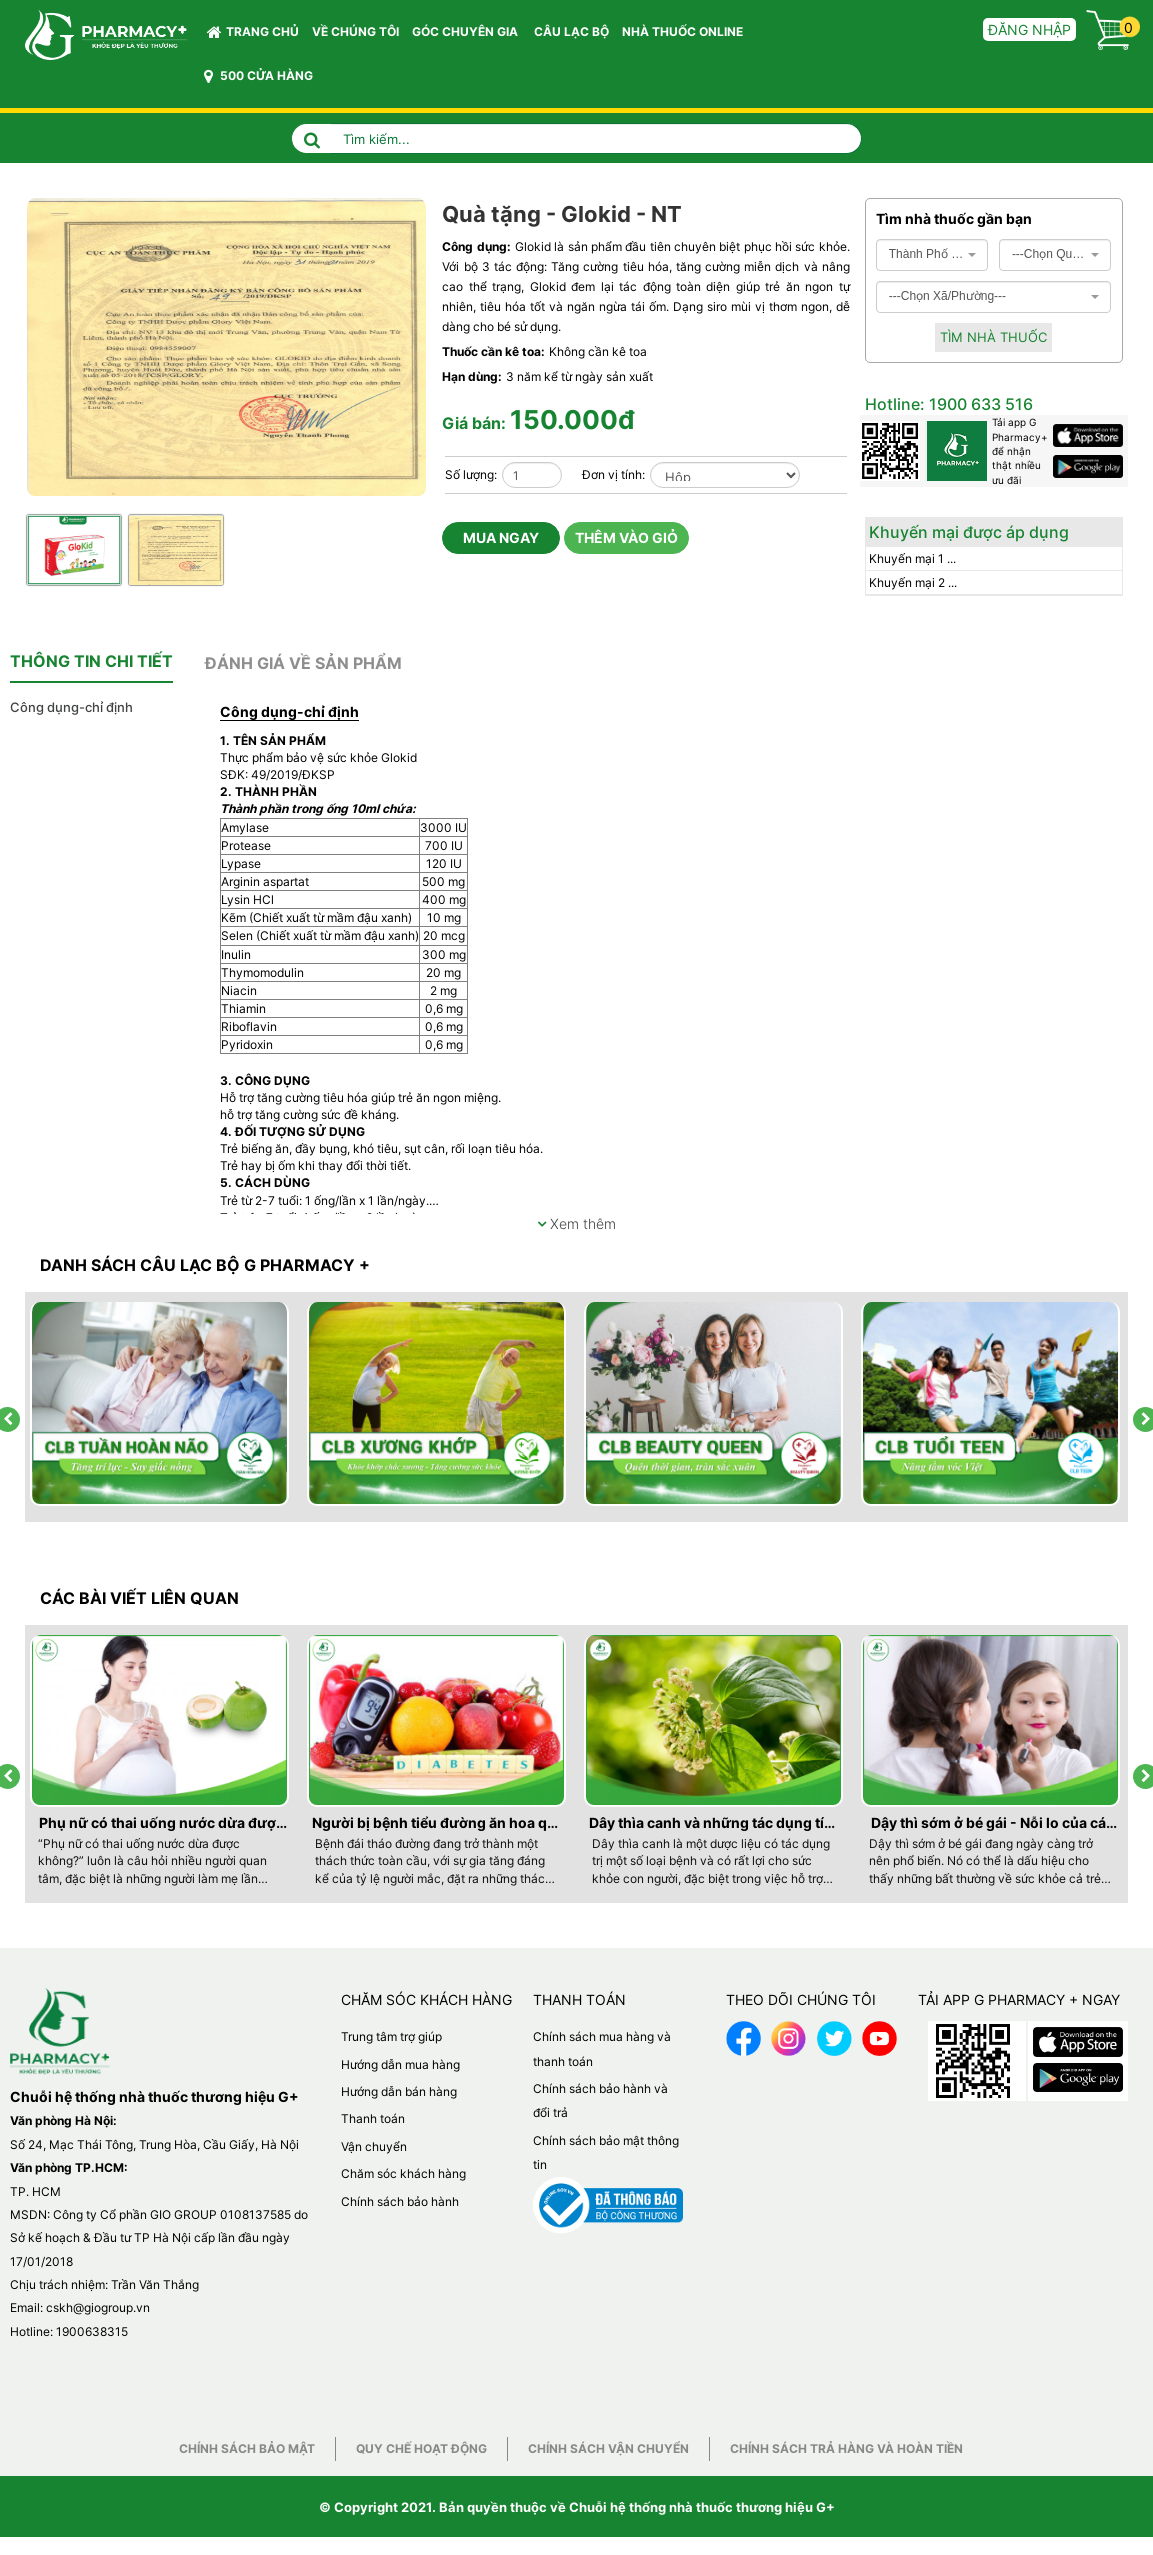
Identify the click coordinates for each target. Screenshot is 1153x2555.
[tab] (91, 662)
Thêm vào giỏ (626, 537)
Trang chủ (253, 32)
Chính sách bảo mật (247, 2448)
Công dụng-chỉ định (71, 707)
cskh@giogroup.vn (98, 2307)
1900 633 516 (979, 404)
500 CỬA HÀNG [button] (258, 76)
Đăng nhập (1029, 29)
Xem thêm (576, 1223)
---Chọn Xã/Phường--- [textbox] (947, 296)
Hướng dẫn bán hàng (399, 2091)
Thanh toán (373, 2118)
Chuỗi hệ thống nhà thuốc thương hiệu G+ (702, 2507)
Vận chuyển (374, 2146)
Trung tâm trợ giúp (391, 2036)
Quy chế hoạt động (421, 2448)
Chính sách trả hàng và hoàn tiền (846, 2448)
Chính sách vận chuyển (608, 2448)
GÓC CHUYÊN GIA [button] (468, 36)
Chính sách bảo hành (400, 2201)
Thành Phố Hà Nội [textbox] (926, 254)
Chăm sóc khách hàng (403, 2173)
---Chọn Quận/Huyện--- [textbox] (1049, 254)
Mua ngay (501, 537)
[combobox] (932, 255)
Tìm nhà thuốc (993, 337)
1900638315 (92, 2331)
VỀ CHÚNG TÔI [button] (355, 31)
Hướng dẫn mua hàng (400, 2064)
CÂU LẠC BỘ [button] (571, 31)
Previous (395, 512)
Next (415, 512)
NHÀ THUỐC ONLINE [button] (682, 31)
